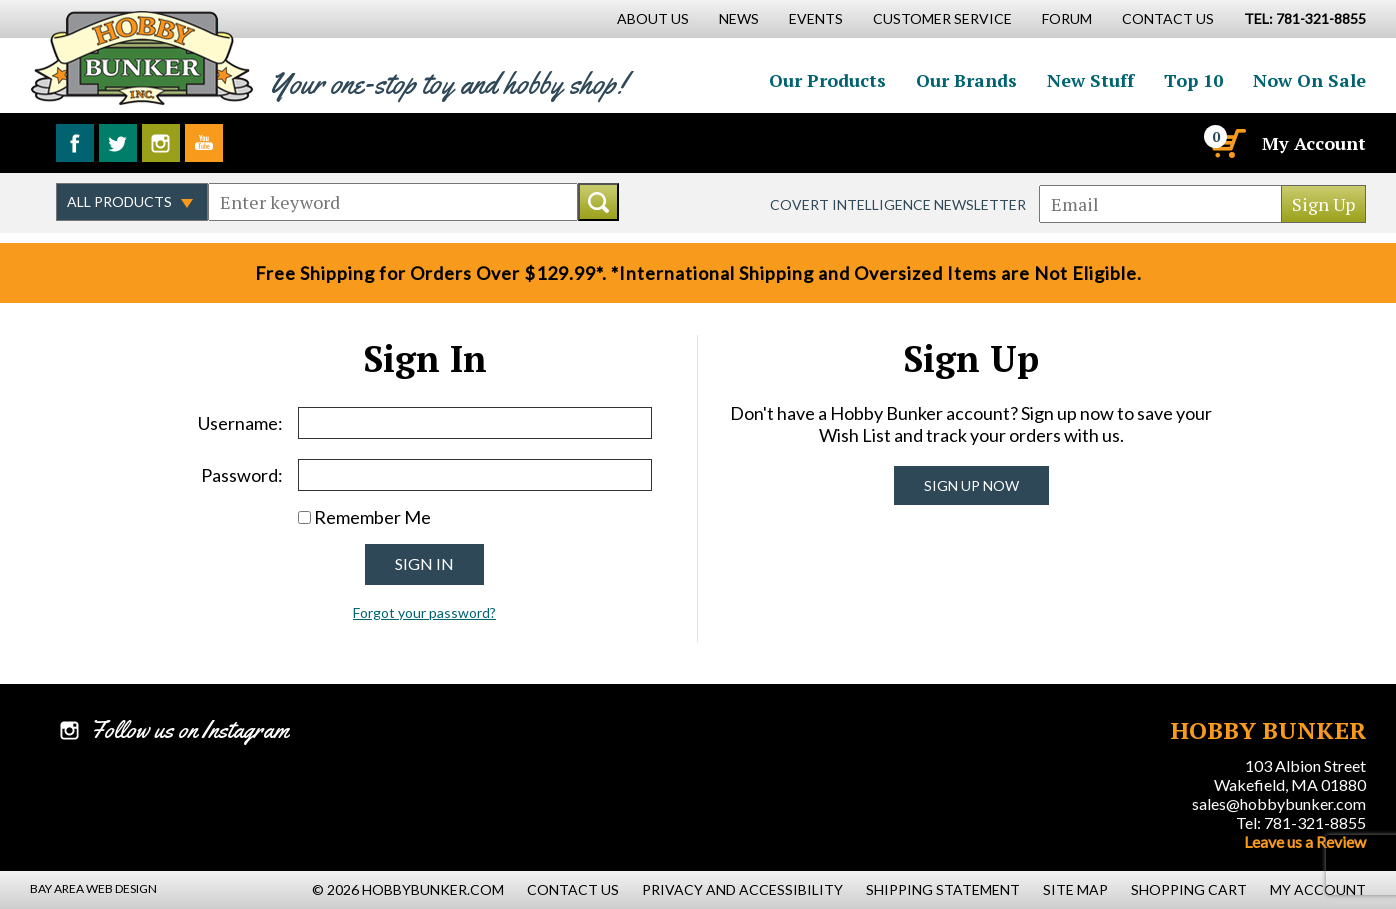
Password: (242, 475)
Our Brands (966, 80)
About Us (653, 18)
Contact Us (1168, 18)
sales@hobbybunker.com (1279, 803)
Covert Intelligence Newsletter (898, 204)
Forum (1067, 18)
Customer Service (942, 18)
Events (816, 18)
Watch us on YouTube (204, 143)
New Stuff (1090, 80)
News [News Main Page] (739, 18)
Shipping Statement (943, 889)
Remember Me (372, 517)
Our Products (827, 80)
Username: (240, 423)
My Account (1314, 143)
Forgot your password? (424, 612)
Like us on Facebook (75, 143)
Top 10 (1193, 80)
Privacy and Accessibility (742, 889)
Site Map (1075, 889)
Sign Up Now (971, 485)
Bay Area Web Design (93, 888)
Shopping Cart (1189, 889)
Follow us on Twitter (118, 143)
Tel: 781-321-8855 (1301, 822)
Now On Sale (1309, 80)
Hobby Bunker (141, 57)
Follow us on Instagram (161, 143)
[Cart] (1227, 143)
